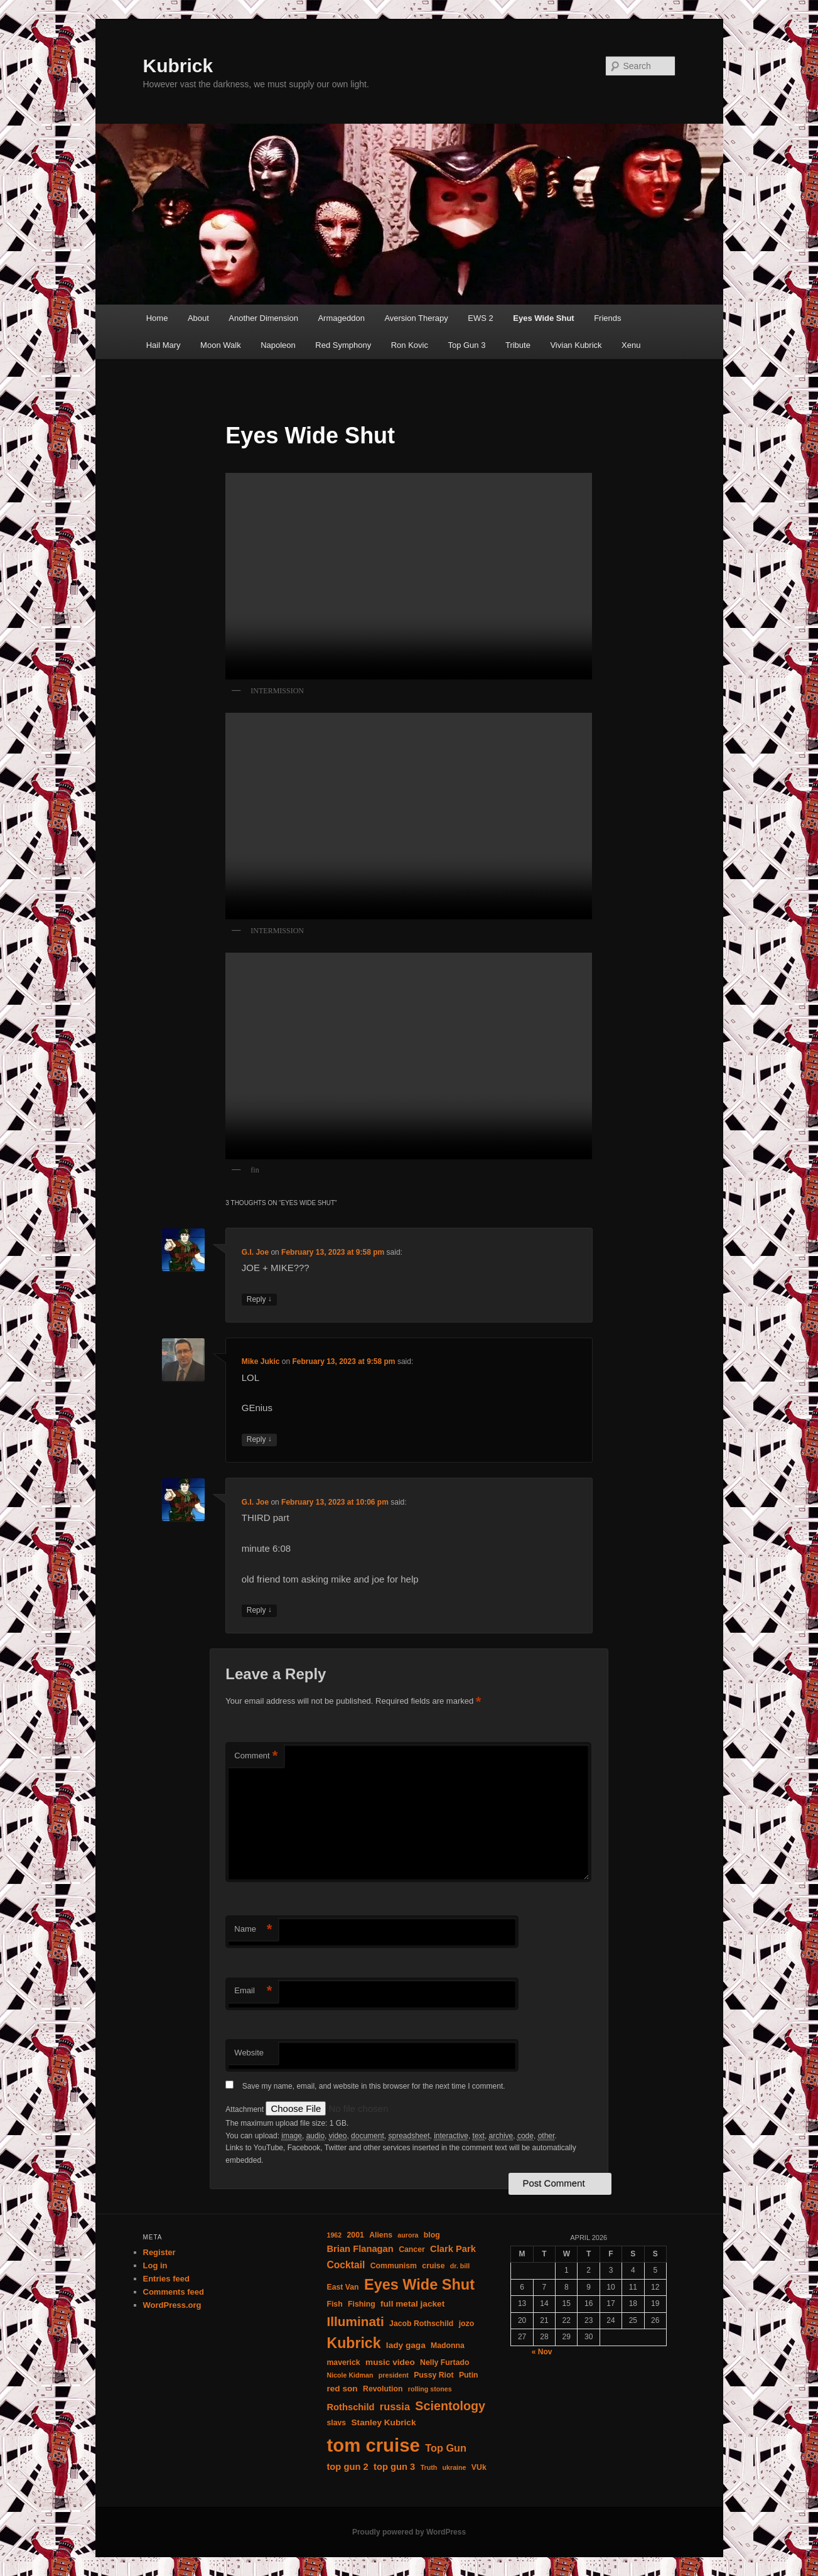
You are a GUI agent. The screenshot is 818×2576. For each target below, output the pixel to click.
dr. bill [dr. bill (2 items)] (460, 2266)
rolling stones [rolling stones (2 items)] (430, 2389)
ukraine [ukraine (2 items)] (454, 2467)
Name (253, 1929)
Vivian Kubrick (575, 345)
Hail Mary (163, 345)
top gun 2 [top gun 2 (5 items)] (347, 2467)
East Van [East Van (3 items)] (342, 2287)
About (198, 318)
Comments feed (174, 2292)
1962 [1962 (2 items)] (334, 2235)
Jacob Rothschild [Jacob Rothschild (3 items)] (421, 2323)
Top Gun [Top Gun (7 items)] (445, 2448)
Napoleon (278, 345)
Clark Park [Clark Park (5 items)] (453, 2249)
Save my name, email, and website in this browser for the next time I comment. (373, 2086)
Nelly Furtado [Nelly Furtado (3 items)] (444, 2362)
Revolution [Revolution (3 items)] (382, 2388)
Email (253, 1991)
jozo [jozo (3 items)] (467, 2323)
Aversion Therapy (416, 318)
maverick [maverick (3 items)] (343, 2362)
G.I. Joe (255, 1252)
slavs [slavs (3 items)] (336, 2422)
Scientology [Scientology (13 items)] (450, 2406)
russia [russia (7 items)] (395, 2406)
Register (159, 2252)
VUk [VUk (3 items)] (479, 2467)
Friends (607, 318)
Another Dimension (263, 318)
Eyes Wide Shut (543, 318)
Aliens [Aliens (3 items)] (380, 2235)
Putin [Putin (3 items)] (468, 2375)
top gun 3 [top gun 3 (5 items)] (394, 2467)
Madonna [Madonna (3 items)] (448, 2345)
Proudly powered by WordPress (409, 2532)
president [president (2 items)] (394, 2375)
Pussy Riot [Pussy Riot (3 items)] (433, 2375)
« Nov (542, 2351)
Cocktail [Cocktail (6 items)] (345, 2264)
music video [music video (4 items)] (390, 2362)
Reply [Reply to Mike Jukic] (259, 1440)
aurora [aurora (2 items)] (407, 2235)
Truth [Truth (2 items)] (429, 2467)
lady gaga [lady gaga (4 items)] (406, 2345)
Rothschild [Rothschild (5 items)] (350, 2407)
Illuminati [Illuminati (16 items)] (355, 2321)
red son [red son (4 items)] (341, 2388)
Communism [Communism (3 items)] (393, 2265)
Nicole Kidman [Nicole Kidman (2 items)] (349, 2375)
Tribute (517, 345)
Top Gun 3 (466, 345)
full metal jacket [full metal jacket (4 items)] (412, 2303)
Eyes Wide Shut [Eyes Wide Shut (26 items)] (419, 2284)
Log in (155, 2265)
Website (249, 2052)
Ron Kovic (409, 345)
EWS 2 (480, 318)
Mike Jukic (261, 1361)
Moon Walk (220, 345)
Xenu (631, 345)
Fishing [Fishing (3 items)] (361, 2304)
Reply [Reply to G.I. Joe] (259, 1300)
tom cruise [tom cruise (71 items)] (372, 2445)
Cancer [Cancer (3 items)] (412, 2249)
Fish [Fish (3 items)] (334, 2304)
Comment (255, 1756)
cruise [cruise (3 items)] (433, 2265)
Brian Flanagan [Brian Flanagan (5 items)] (359, 2249)
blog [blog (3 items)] (432, 2235)
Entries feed (166, 2278)
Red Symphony (343, 345)
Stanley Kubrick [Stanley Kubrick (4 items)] (384, 2422)
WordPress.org (172, 2305)
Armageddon (341, 318)
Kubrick (178, 65)
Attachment (245, 2109)
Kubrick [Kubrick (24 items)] (353, 2343)
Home (157, 318)
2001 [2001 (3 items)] (355, 2235)
